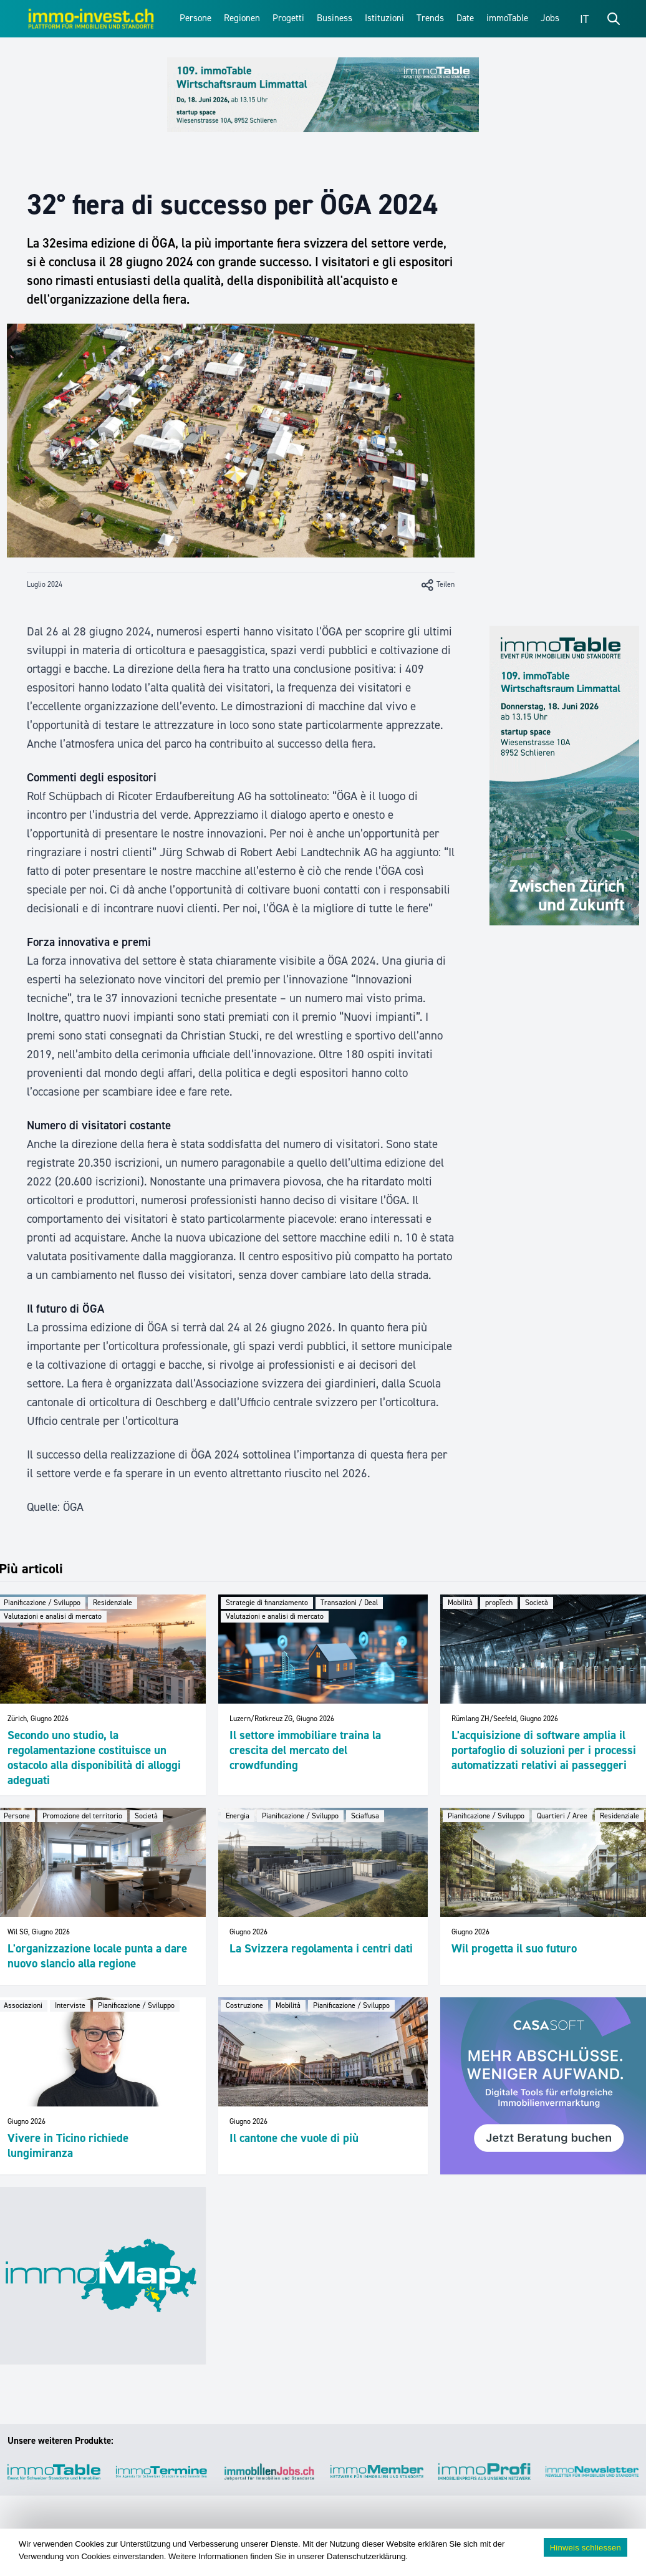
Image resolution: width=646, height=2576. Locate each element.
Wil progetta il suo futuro (514, 1948)
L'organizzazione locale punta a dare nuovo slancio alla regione (97, 1956)
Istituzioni (384, 18)
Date (465, 18)
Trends (430, 18)
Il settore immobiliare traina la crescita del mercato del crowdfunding (305, 1750)
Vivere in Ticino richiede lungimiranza (67, 2145)
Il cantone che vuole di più (294, 2138)
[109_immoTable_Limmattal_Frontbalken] (323, 94)
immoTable (507, 18)
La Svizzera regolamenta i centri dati (321, 1948)
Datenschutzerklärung (366, 2556)
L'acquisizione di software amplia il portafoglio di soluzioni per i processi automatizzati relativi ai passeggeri (543, 1750)
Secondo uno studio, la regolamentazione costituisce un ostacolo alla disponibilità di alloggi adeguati (94, 1757)
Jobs (550, 18)
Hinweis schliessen (585, 2547)
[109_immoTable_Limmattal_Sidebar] (564, 775)
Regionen (242, 18)
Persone (195, 18)
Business (334, 18)
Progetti (288, 18)
